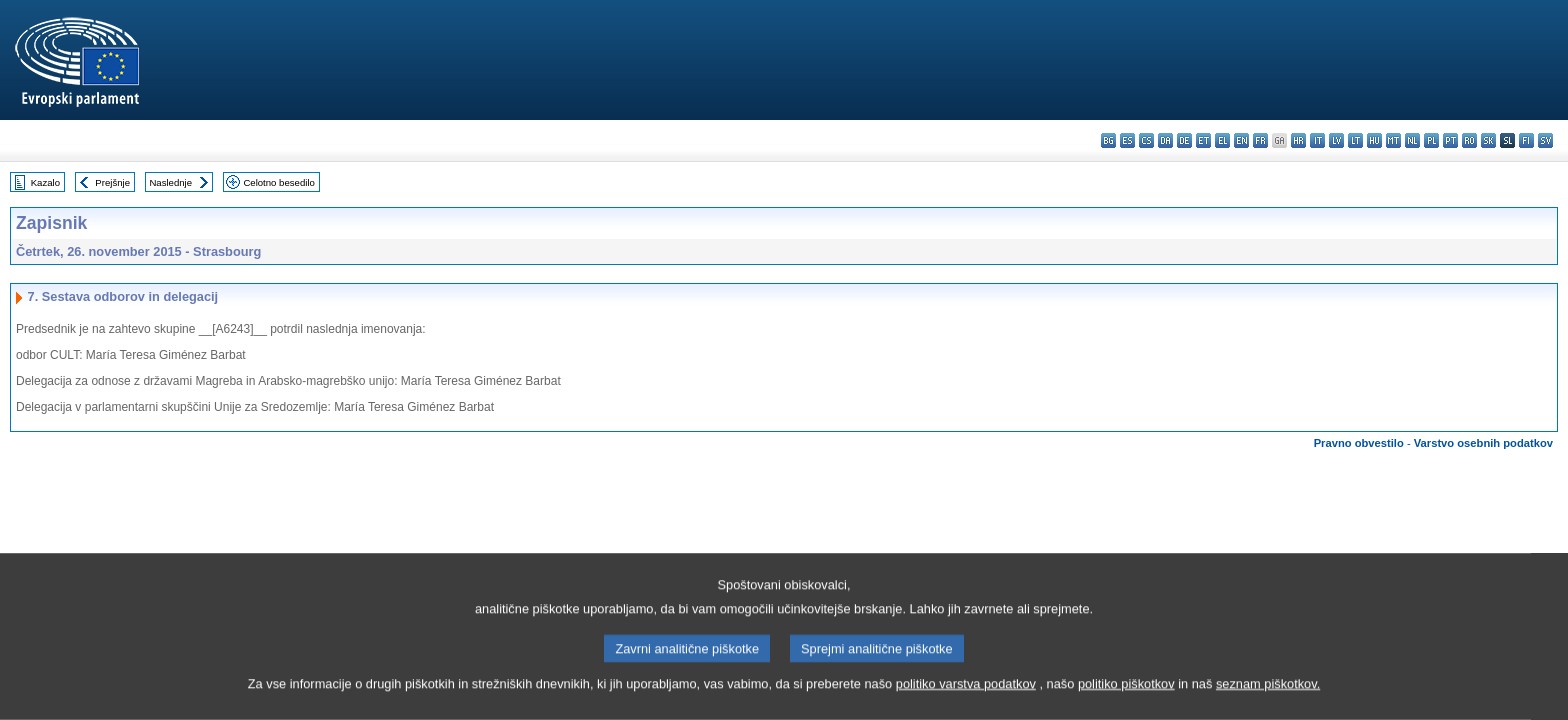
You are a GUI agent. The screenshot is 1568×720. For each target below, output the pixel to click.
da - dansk (1165, 140)
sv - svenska (1545, 140)
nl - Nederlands (1412, 140)
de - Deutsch (1184, 140)
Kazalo (45, 182)
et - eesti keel (1203, 140)
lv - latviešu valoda (1336, 140)
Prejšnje (112, 182)
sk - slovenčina (1488, 140)
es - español (1127, 140)
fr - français (1260, 140)
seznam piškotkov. (1268, 707)
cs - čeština (1146, 140)
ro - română (1469, 140)
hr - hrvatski (1298, 140)
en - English (1241, 140)
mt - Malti (1393, 140)
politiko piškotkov (1126, 707)
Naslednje (170, 182)
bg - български (1108, 140)
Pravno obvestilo (1359, 443)
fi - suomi (1526, 140)
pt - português (1450, 140)
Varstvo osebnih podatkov (1483, 443)
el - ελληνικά (1222, 140)
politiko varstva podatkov (966, 707)
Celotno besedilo (278, 182)
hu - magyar (1374, 140)
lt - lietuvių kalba (1355, 140)
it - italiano (1317, 140)
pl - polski (1431, 140)
